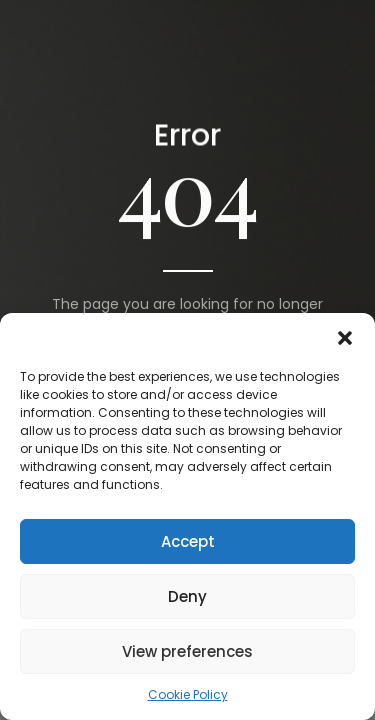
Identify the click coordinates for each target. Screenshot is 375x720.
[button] (345, 338)
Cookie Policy (188, 694)
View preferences (187, 651)
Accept (188, 541)
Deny (187, 596)
